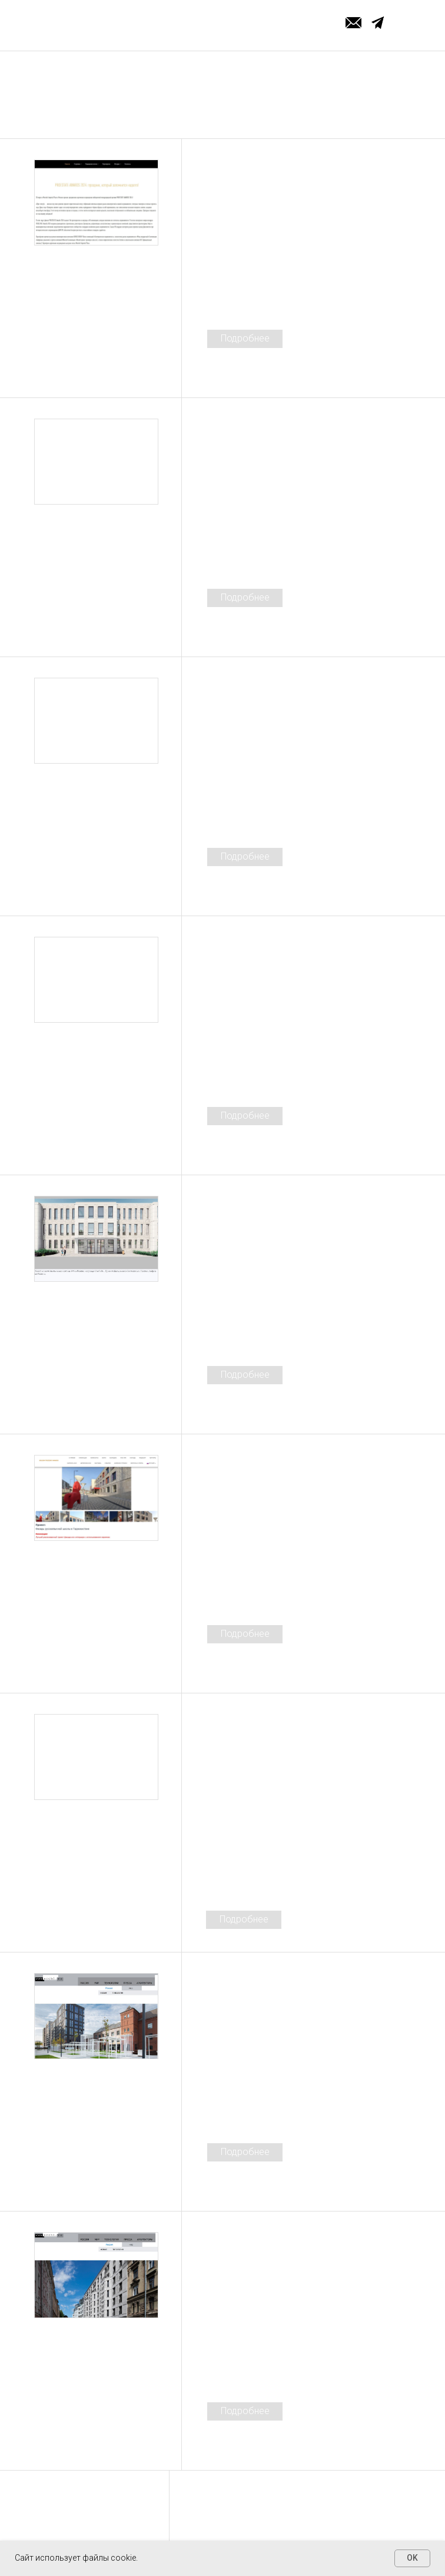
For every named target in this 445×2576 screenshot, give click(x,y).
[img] (96, 204)
